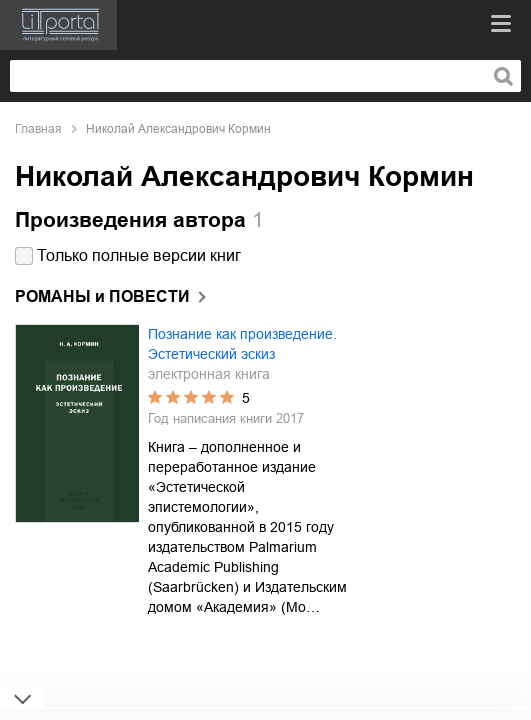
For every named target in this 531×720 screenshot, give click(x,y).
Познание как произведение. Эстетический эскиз (242, 344)
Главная (38, 129)
